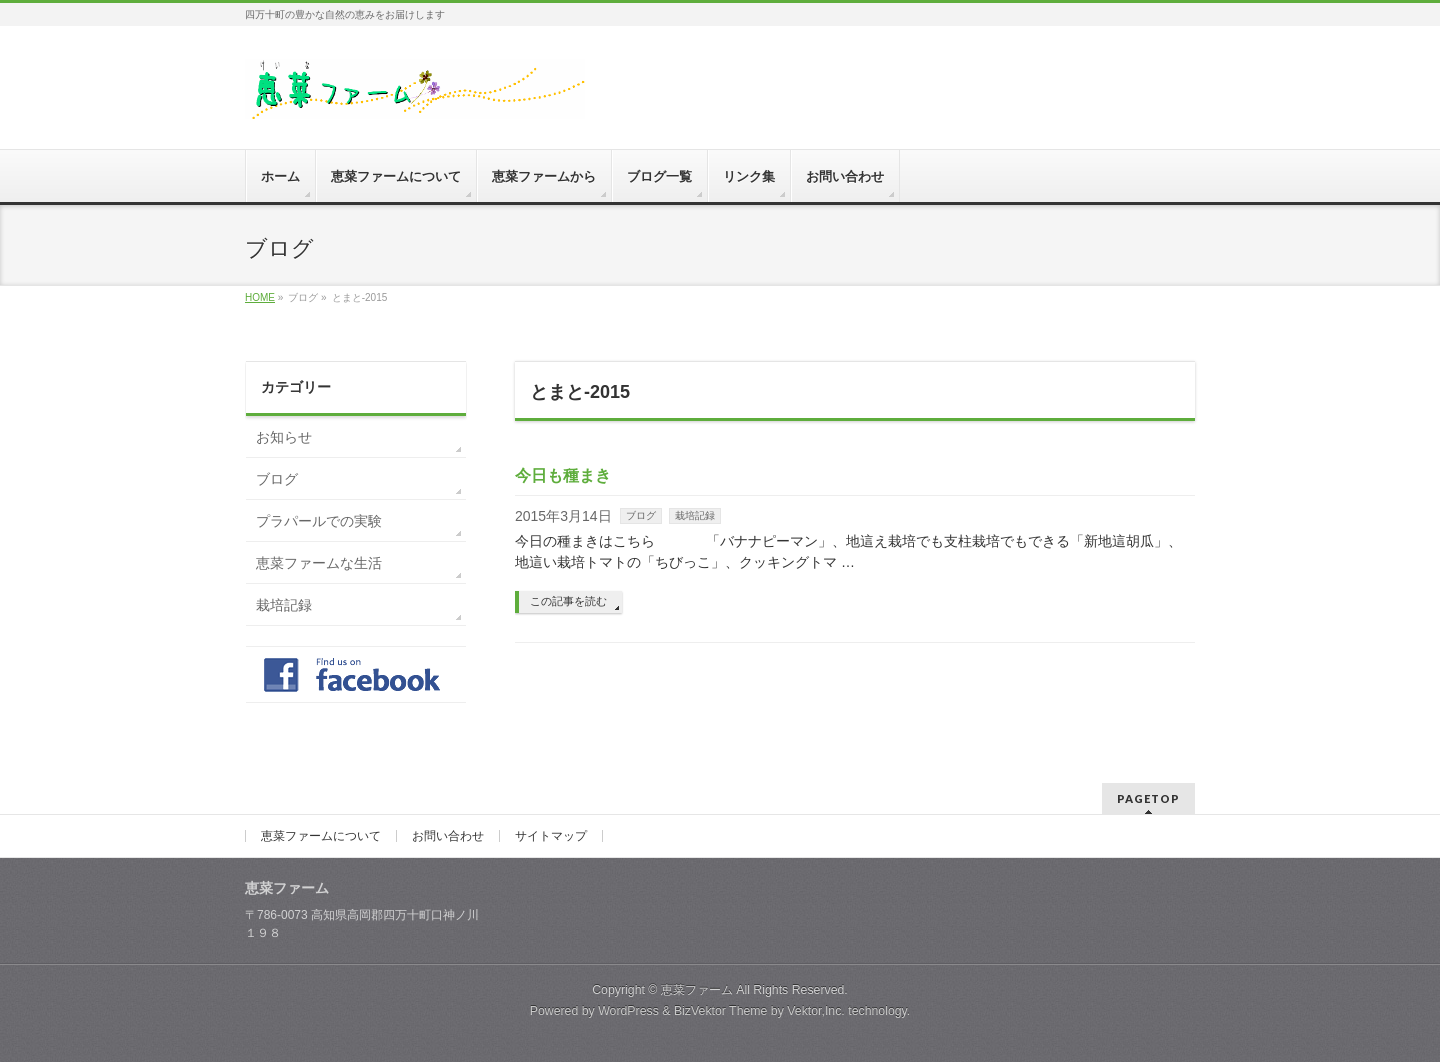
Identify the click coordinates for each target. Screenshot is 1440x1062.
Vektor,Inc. (816, 1011)
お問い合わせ (448, 836)
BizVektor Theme (721, 1011)
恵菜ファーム (697, 990)
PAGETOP (1148, 798)
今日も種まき (563, 475)
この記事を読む (568, 601)
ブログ (641, 515)
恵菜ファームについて (321, 836)
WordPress (628, 1011)
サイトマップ (551, 836)
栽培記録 (695, 515)
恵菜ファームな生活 (319, 563)
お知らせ (284, 437)
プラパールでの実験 (319, 521)
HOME (260, 297)
